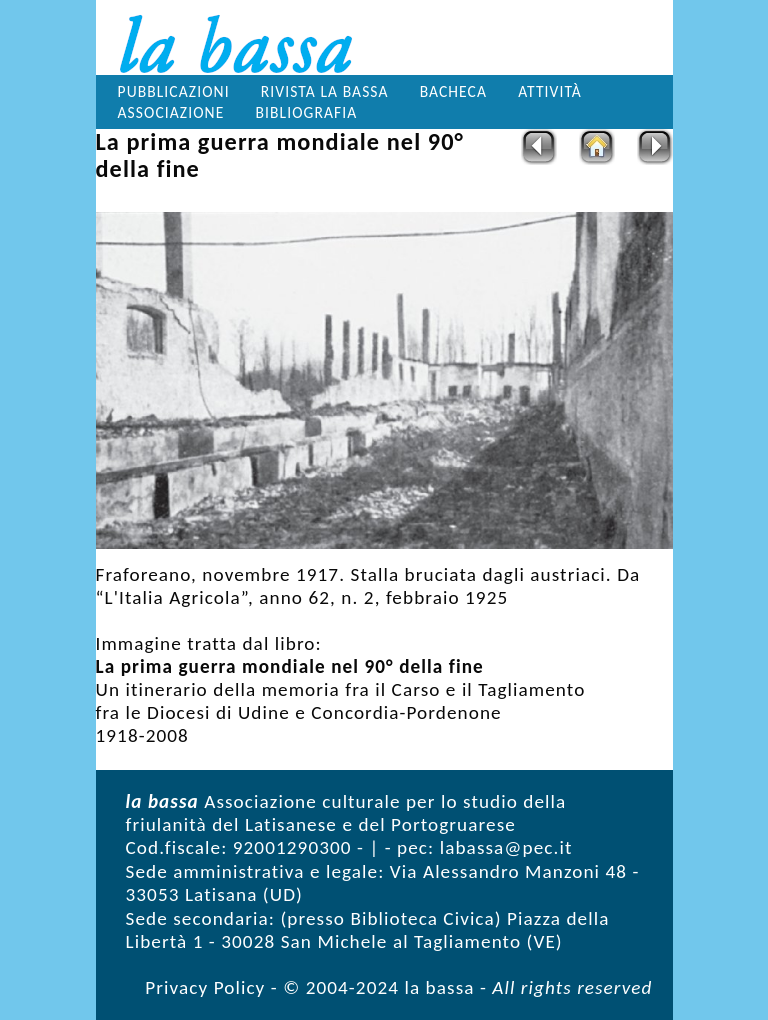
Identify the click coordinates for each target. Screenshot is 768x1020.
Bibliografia (306, 112)
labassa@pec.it (506, 847)
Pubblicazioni (174, 91)
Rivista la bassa (325, 91)
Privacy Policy (205, 987)
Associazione (171, 112)
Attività (550, 91)
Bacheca (453, 91)
